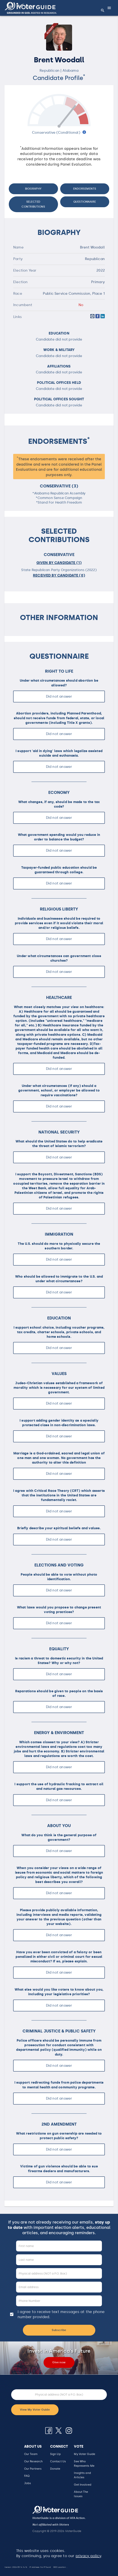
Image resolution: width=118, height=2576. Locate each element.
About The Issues (81, 2494)
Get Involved (82, 2484)
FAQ (26, 2476)
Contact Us (58, 2461)
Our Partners (33, 2468)
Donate (55, 2468)
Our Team (31, 2454)
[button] (30, 8)
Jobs (27, 2483)
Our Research (33, 2461)
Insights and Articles (82, 2475)
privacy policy (88, 2556)
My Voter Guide (84, 2454)
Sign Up (55, 2454)
